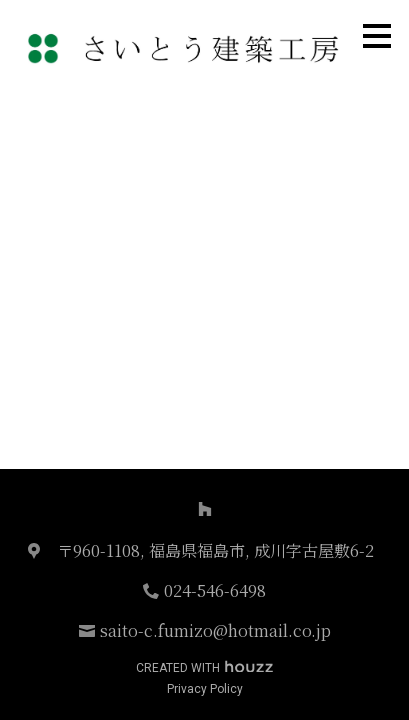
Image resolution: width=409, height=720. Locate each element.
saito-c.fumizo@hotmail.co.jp (215, 630)
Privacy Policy (205, 689)
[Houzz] (205, 509)
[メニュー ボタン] (377, 36)
